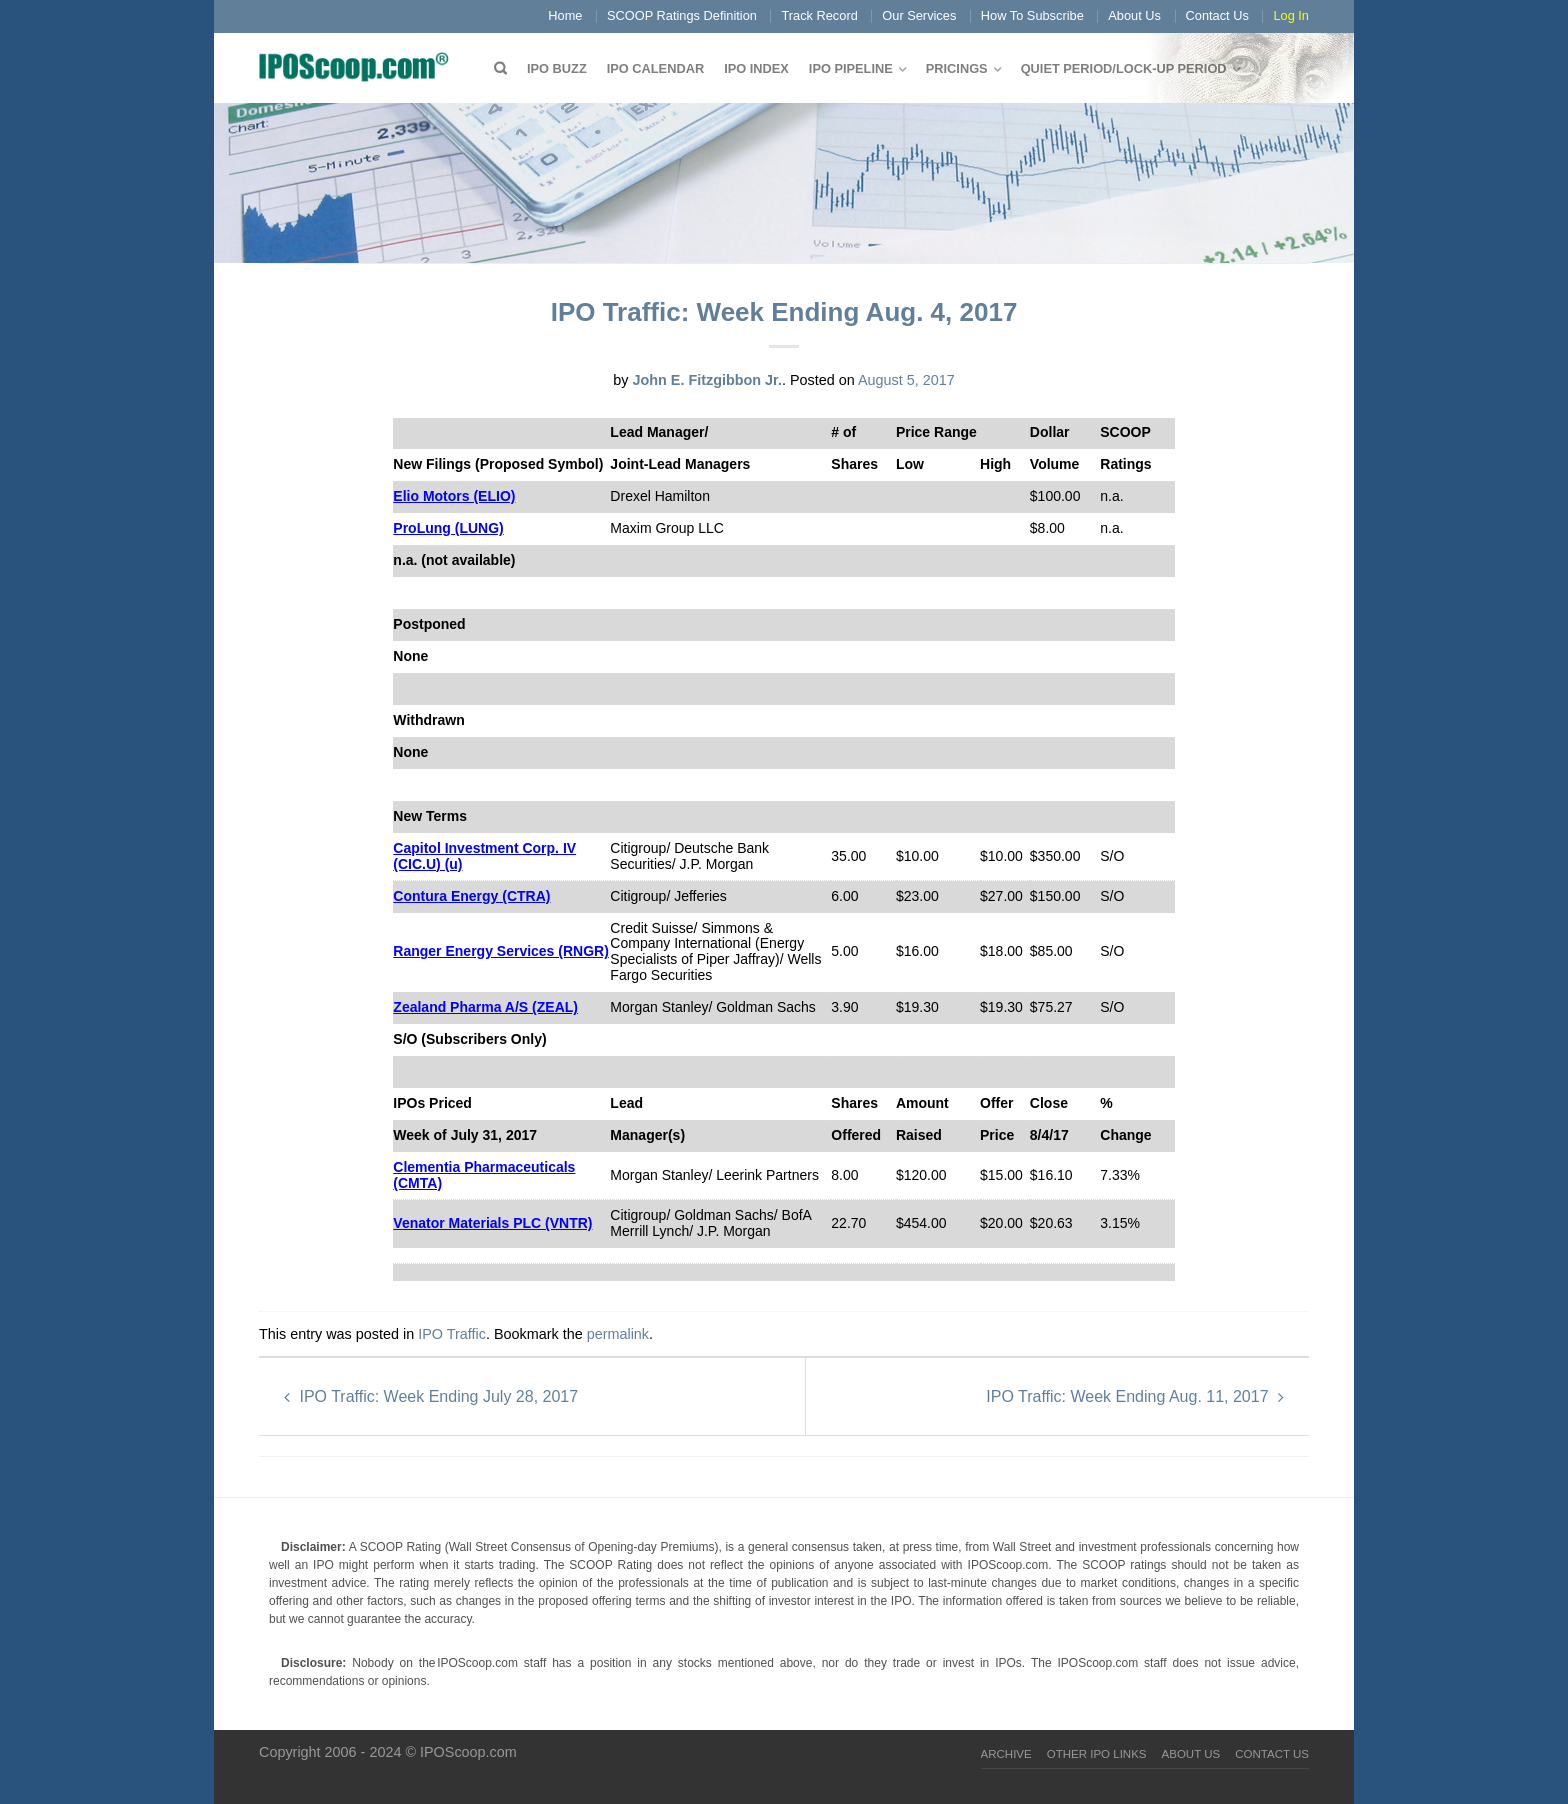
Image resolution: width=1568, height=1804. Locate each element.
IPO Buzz (557, 68)
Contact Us (1217, 15)
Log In (1291, 15)
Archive (1006, 1754)
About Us (1134, 15)
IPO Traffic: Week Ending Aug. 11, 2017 (1135, 1396)
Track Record (819, 15)
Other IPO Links (1097, 1754)
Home (565, 15)
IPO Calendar (655, 68)
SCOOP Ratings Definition (682, 15)
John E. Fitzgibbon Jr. (707, 380)
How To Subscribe (1032, 15)
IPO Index (756, 68)
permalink (618, 1334)
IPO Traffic (452, 1334)
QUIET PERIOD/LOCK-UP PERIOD (1124, 68)
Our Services (919, 15)
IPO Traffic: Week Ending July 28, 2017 (431, 1396)
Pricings (957, 68)
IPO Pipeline (851, 68)
